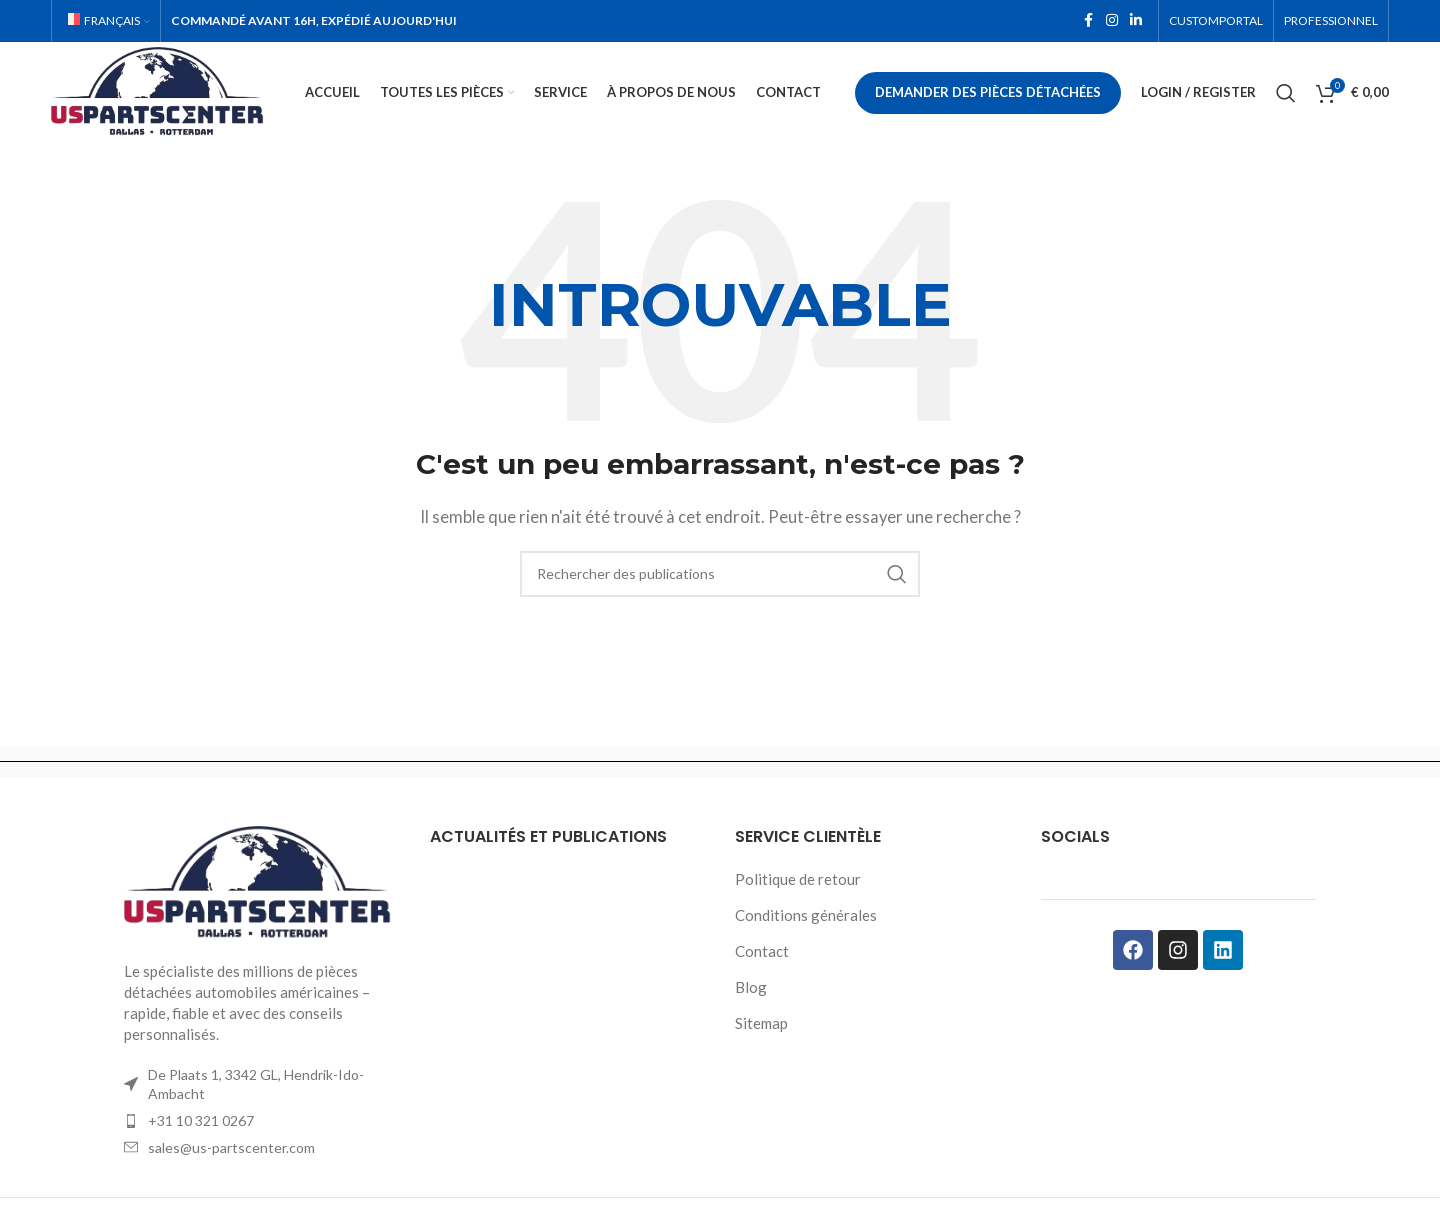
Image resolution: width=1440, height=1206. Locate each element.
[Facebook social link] (1088, 21)
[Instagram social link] (1112, 21)
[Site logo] (165, 92)
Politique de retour (798, 882)
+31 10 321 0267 (201, 1124)
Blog (751, 990)
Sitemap (761, 1026)
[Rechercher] (1286, 95)
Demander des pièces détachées (988, 94)
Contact (762, 954)
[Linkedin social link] (1136, 21)
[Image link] (262, 885)
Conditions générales (806, 918)
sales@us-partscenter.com (231, 1150)
